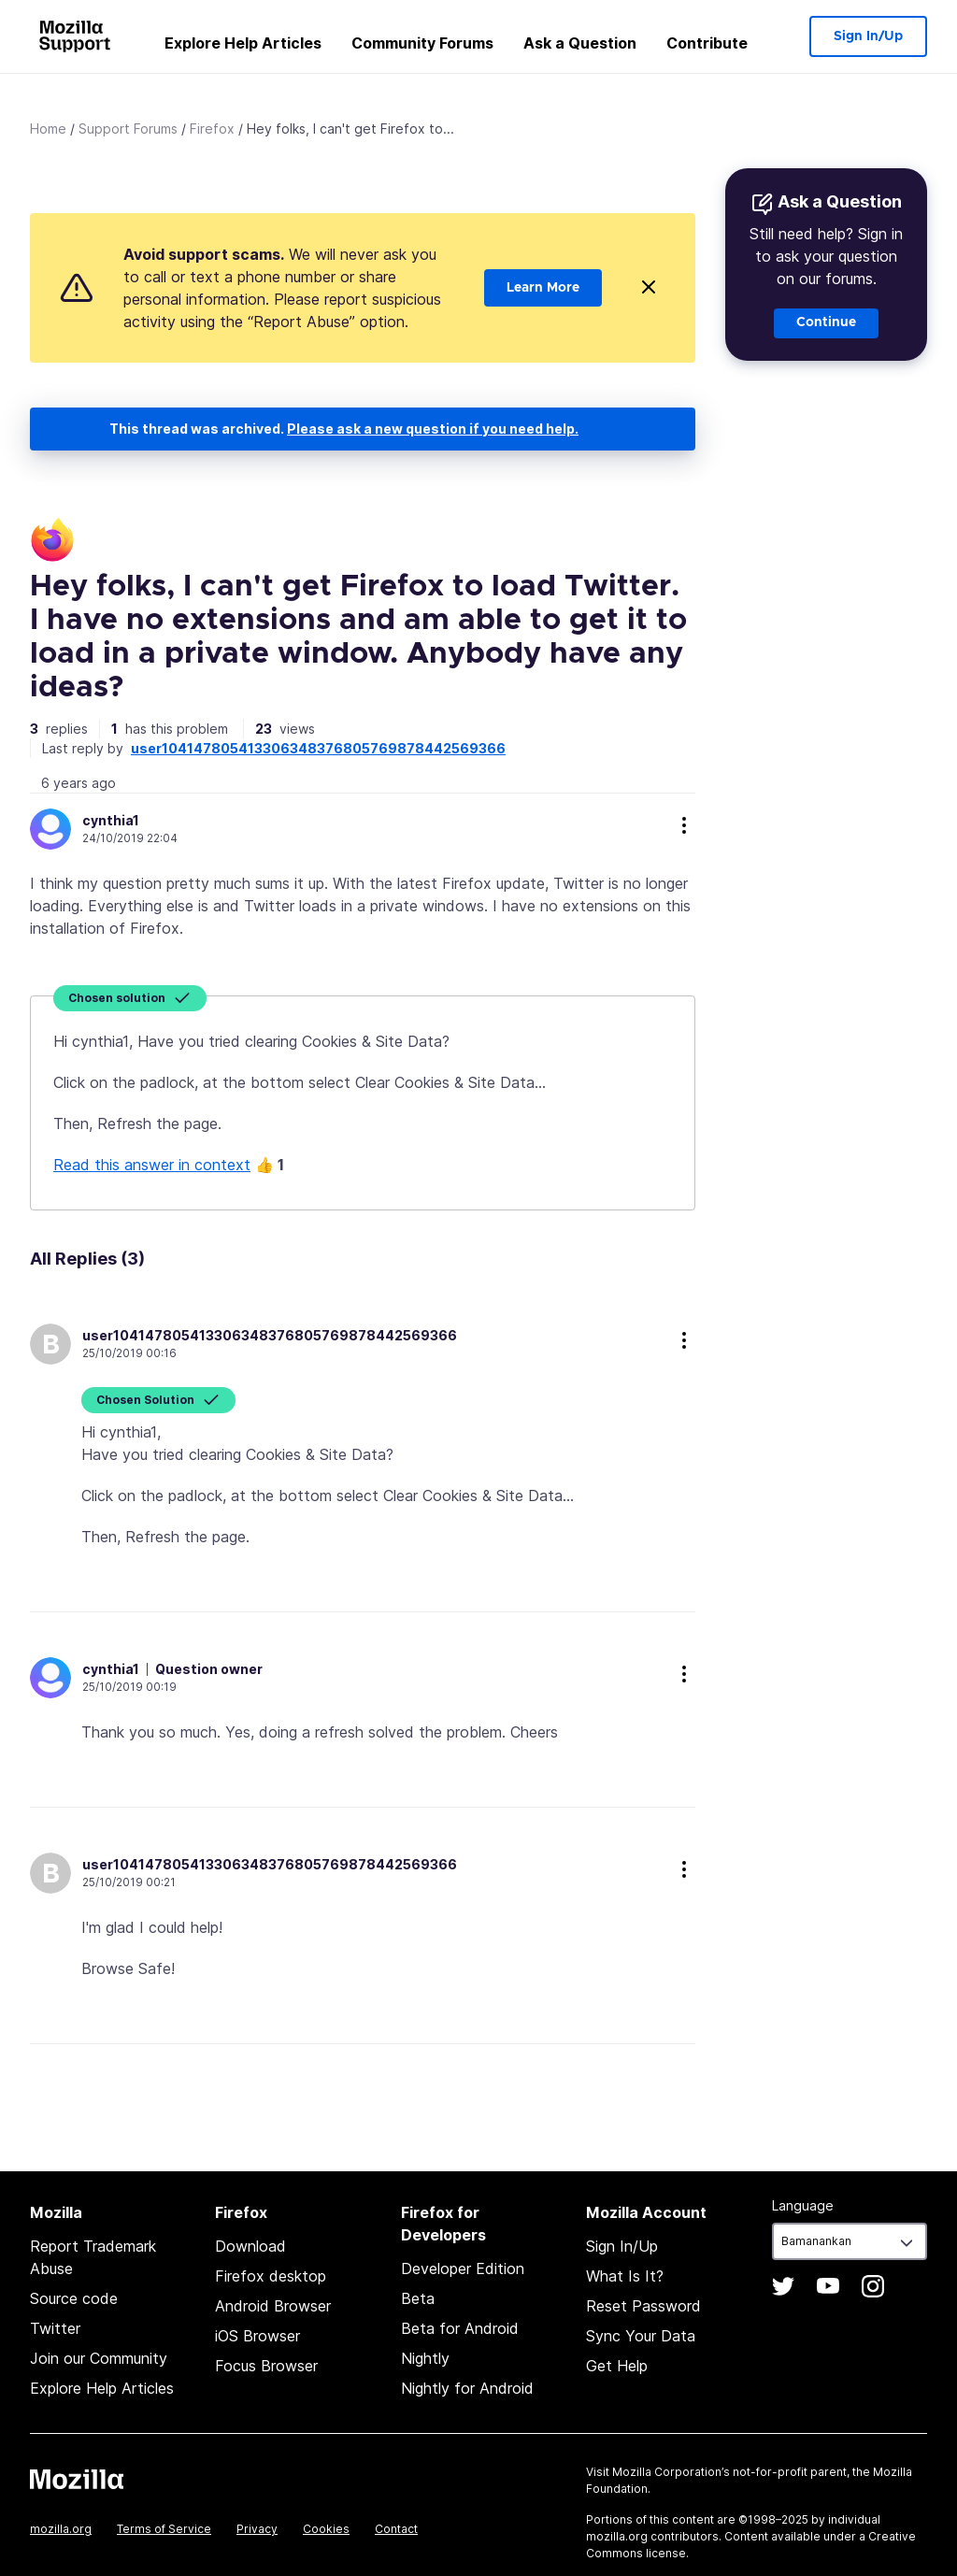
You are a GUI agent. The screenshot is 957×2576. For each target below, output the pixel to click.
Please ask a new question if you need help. (432, 428)
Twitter (55, 2328)
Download (250, 2246)
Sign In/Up (868, 36)
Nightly (425, 2358)
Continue (826, 322)
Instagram (873, 2286)
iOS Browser (257, 2335)
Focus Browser (266, 2365)
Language (803, 2205)
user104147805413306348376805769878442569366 (318, 748)
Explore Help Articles (242, 43)
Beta (418, 2298)
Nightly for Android (467, 2388)
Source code (74, 2298)
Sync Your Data (640, 2335)
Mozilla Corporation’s (671, 2472)
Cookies (326, 2529)
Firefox (212, 128)
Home (48, 128)
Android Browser (273, 2306)
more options (684, 825)
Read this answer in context (151, 1164)
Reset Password (643, 2306)
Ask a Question (579, 43)
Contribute (707, 43)
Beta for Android (460, 2328)
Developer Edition (462, 2268)
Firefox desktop (270, 2276)
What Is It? (625, 2276)
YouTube (828, 2286)
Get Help (617, 2365)
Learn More (543, 287)
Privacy (257, 2529)
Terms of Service (164, 2529)
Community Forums (422, 43)
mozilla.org (61, 2529)
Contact (396, 2529)
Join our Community (98, 2358)
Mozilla (76, 2479)
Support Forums (128, 128)
